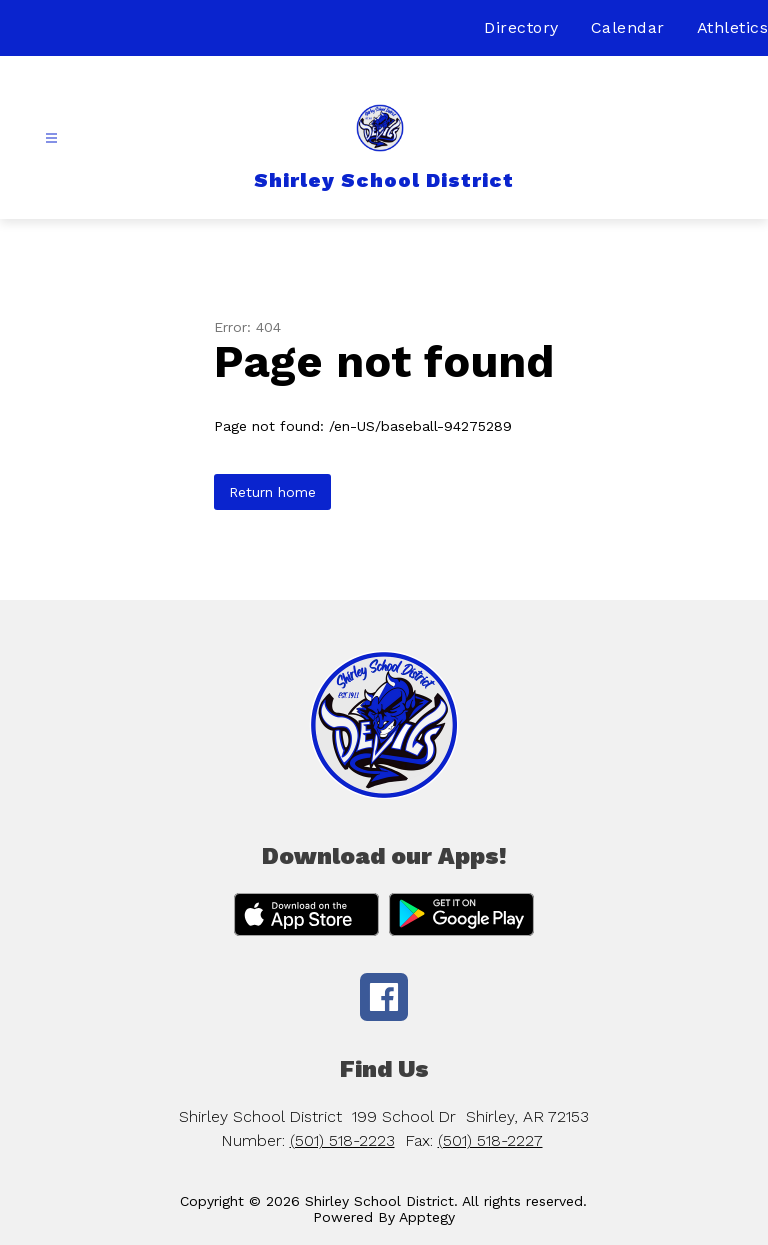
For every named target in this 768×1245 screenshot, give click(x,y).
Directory (521, 27)
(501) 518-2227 (490, 1140)
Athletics (733, 27)
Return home (272, 492)
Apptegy (427, 1217)
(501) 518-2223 (342, 1140)
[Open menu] (51, 138)
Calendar (628, 27)
